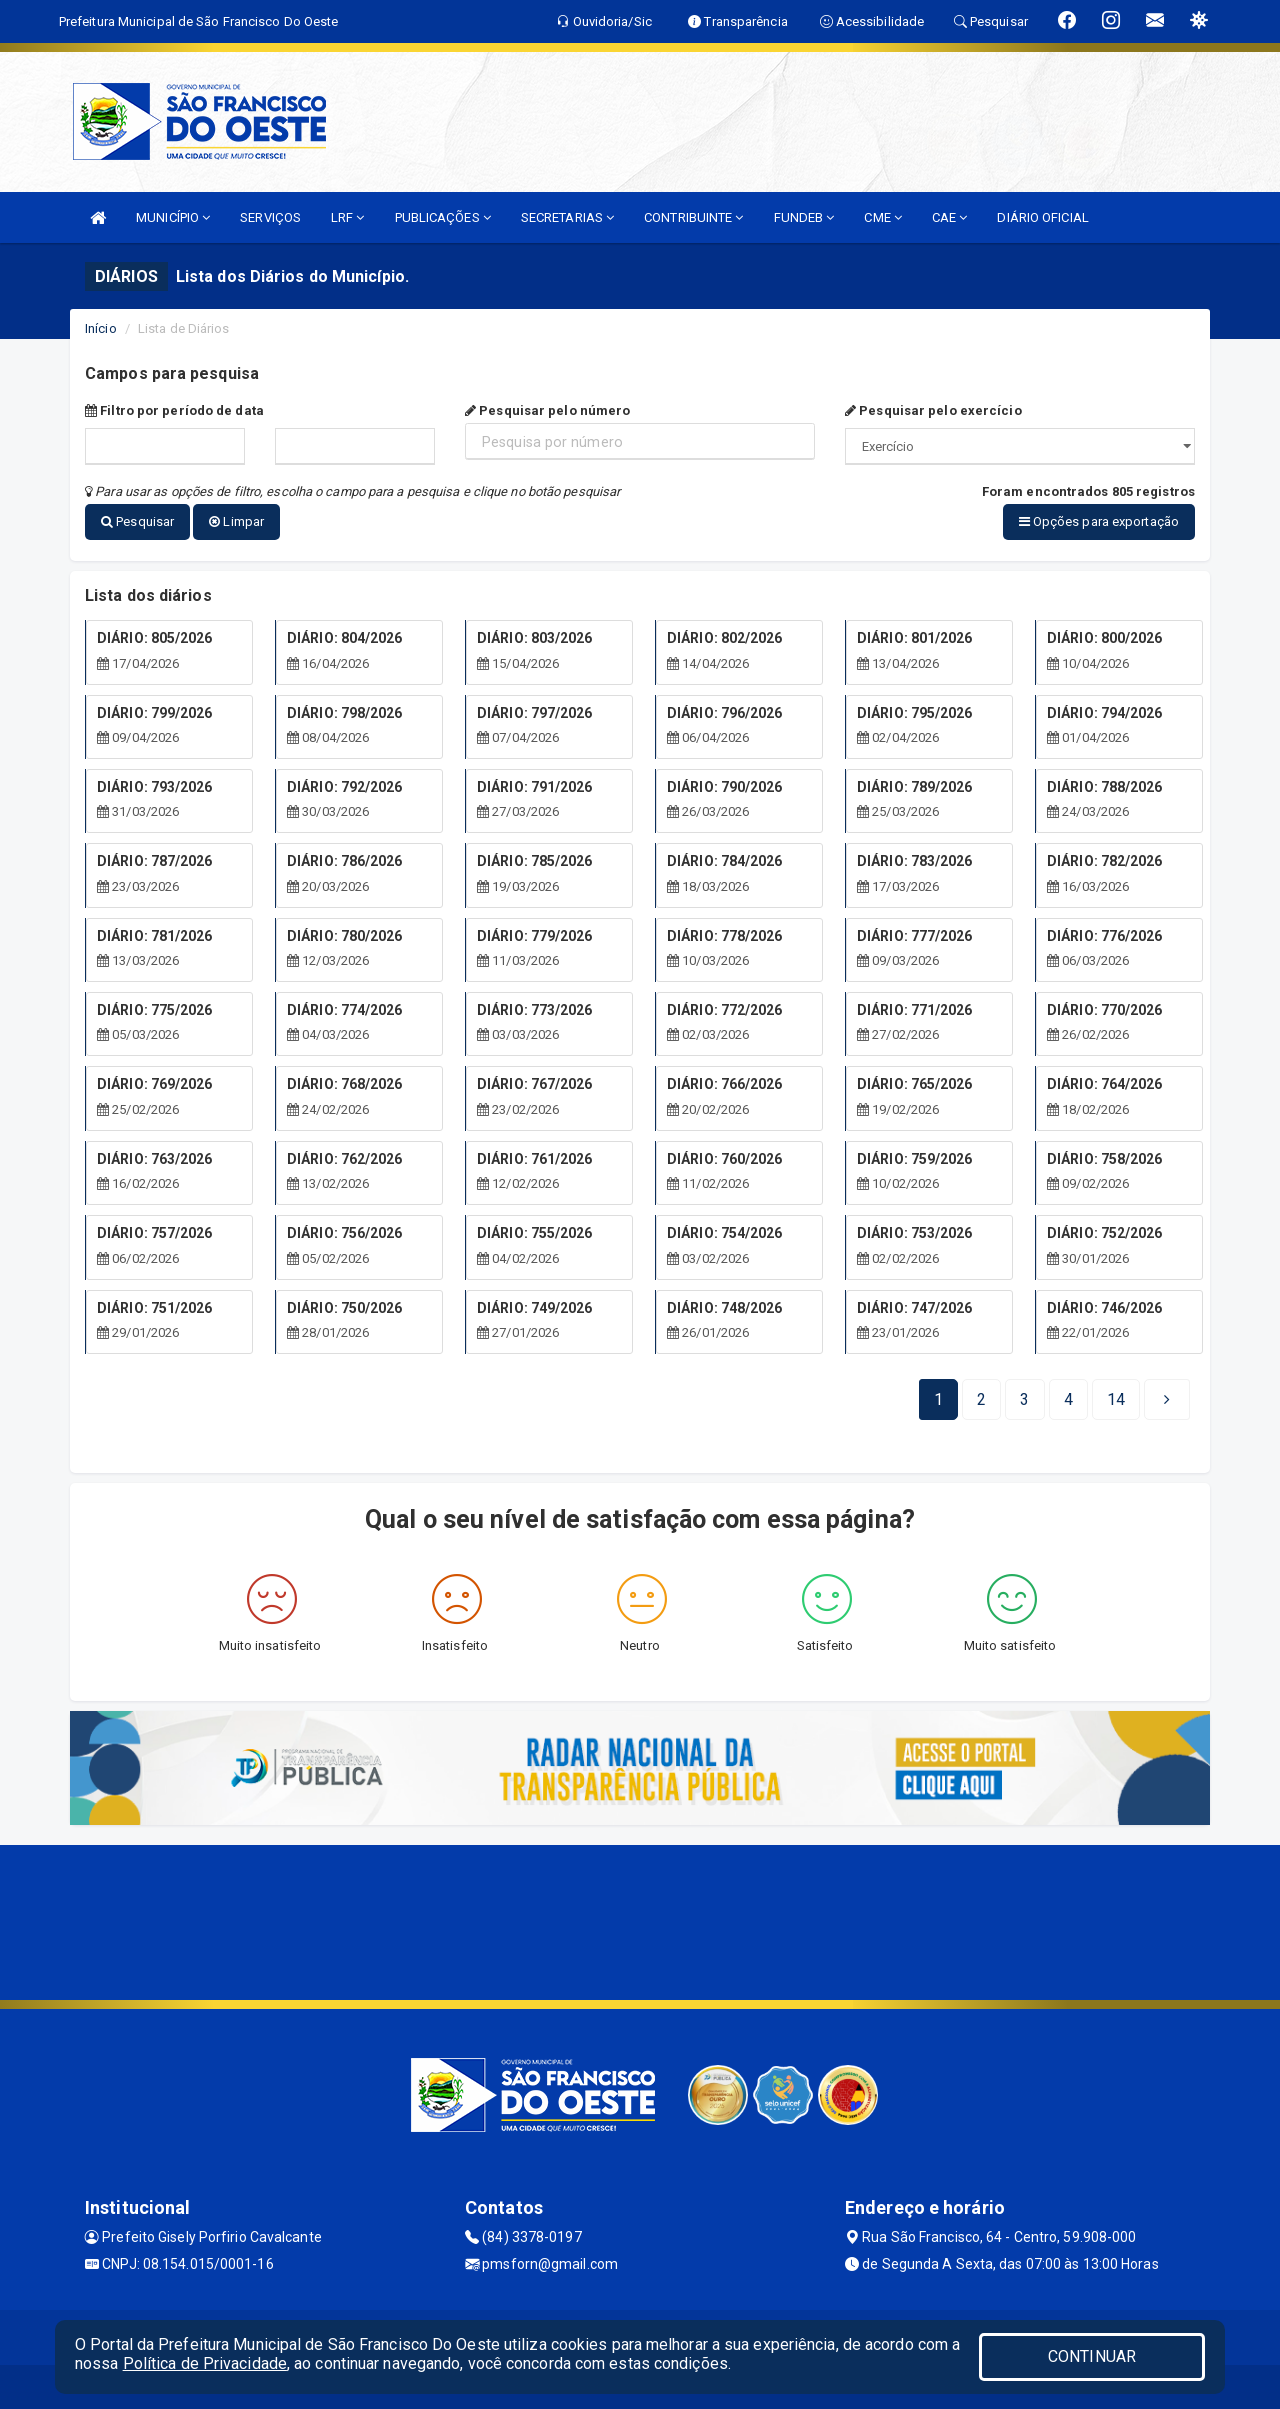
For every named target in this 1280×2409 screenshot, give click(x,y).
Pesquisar (137, 521)
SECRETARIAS (567, 217)
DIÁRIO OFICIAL (1042, 217)
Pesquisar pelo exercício (933, 410)
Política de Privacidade (205, 2363)
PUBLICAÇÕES (443, 217)
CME (883, 217)
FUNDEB (804, 217)
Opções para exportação (1099, 521)
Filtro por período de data (174, 410)
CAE (950, 217)
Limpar (236, 521)
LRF (348, 217)
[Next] (1116, 1394)
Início (101, 328)
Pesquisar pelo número (547, 410)
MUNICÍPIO (173, 217)
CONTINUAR (1092, 2356)
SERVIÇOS (270, 217)
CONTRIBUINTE (693, 217)
